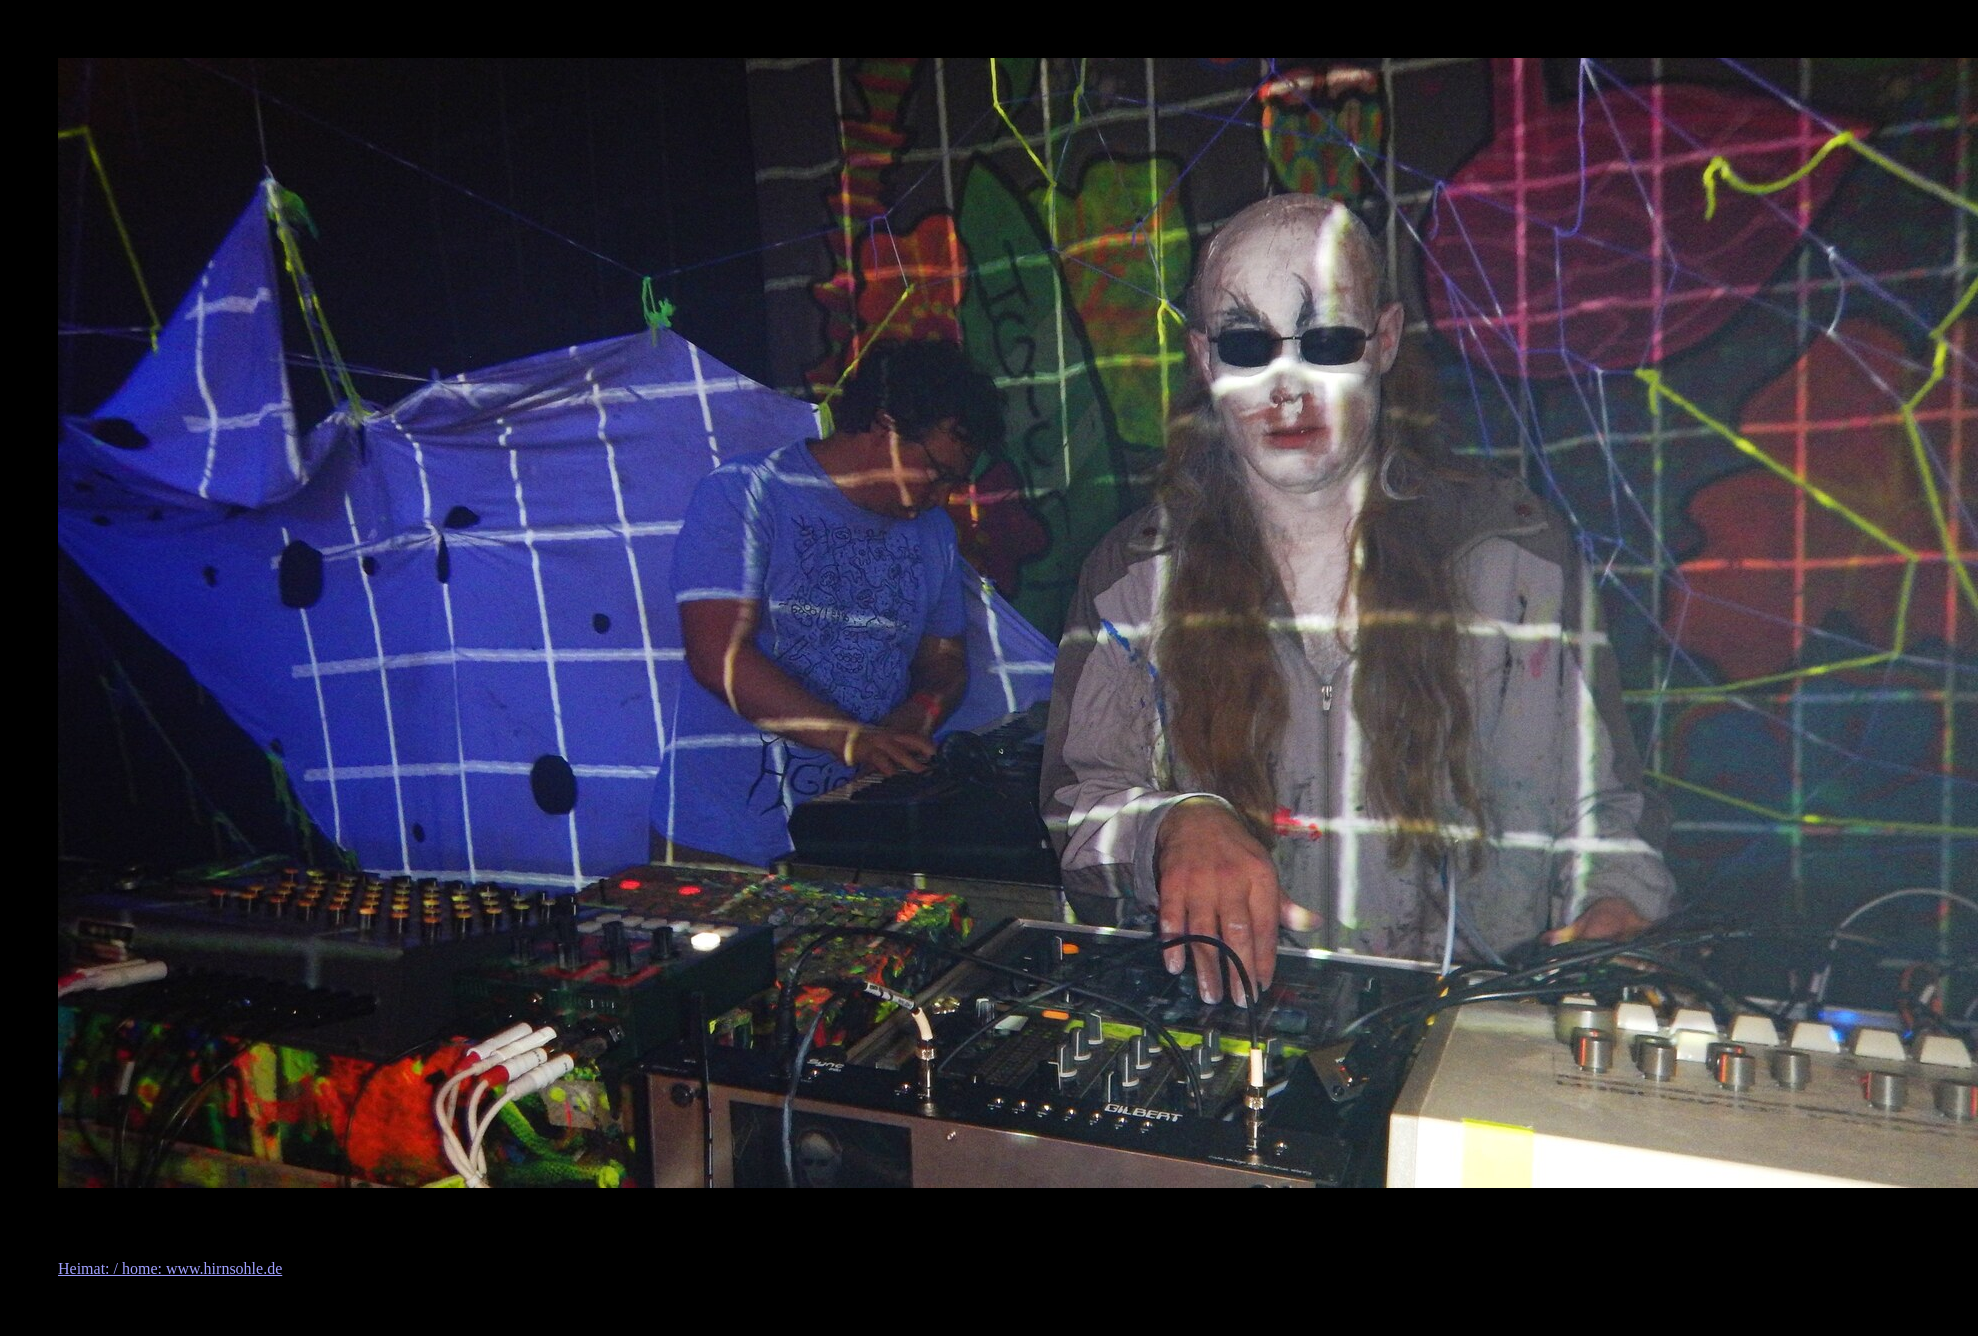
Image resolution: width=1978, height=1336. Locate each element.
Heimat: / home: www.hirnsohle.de (170, 1268)
